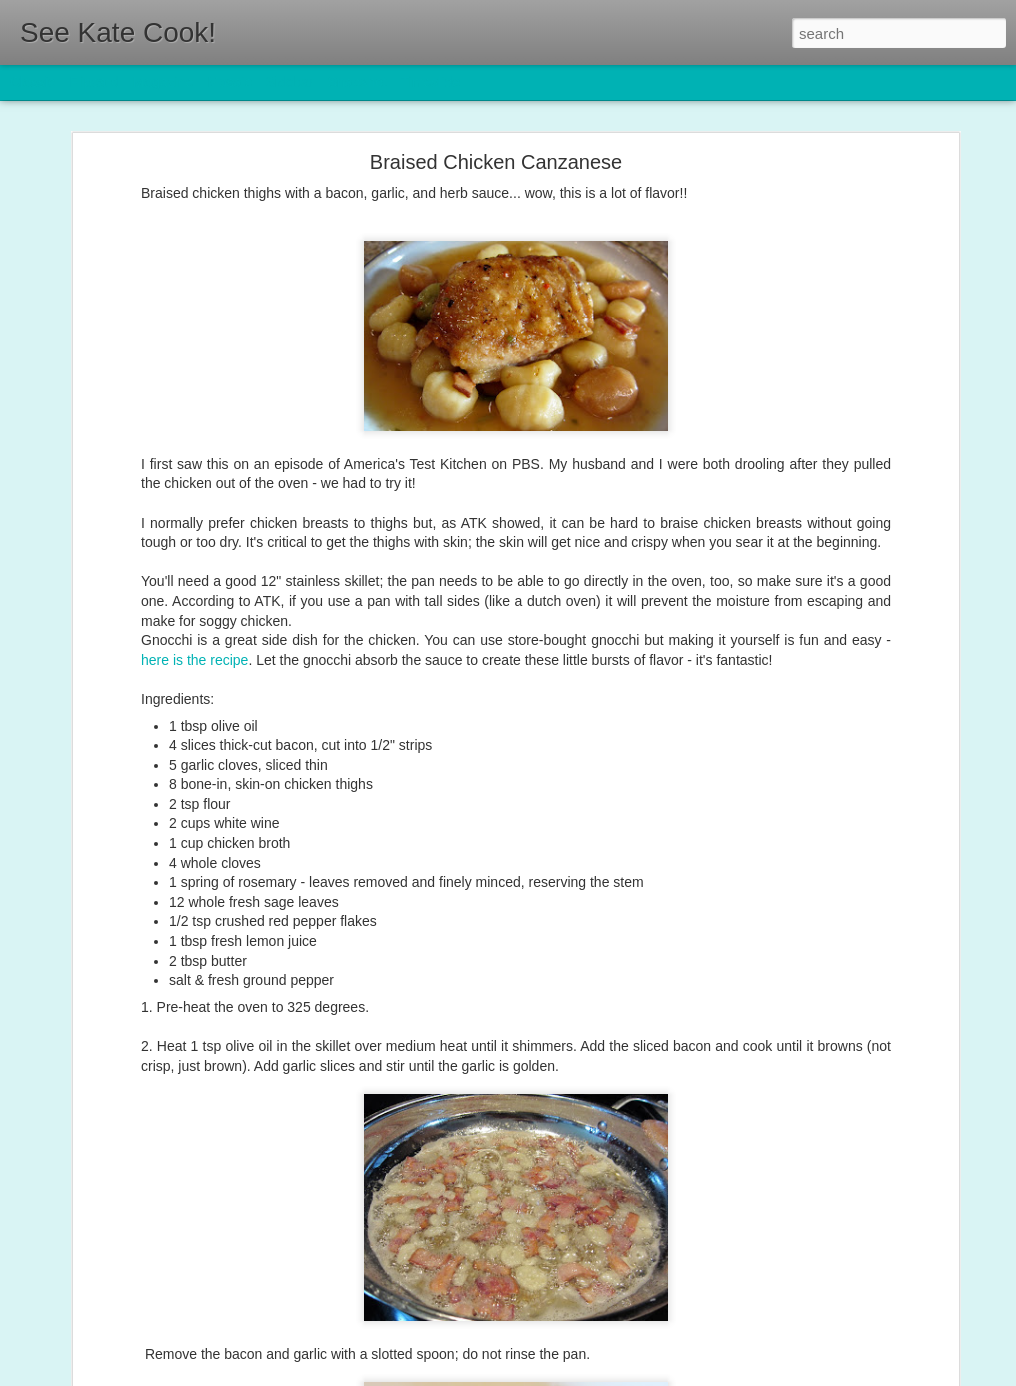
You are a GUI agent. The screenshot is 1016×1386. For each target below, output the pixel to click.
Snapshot (357, 82)
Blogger (570, 1375)
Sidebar (290, 82)
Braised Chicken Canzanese (496, 153)
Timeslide (430, 82)
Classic (32, 82)
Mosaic (229, 82)
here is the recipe (194, 651)
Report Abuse (629, 1375)
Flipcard (94, 82)
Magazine (163, 82)
